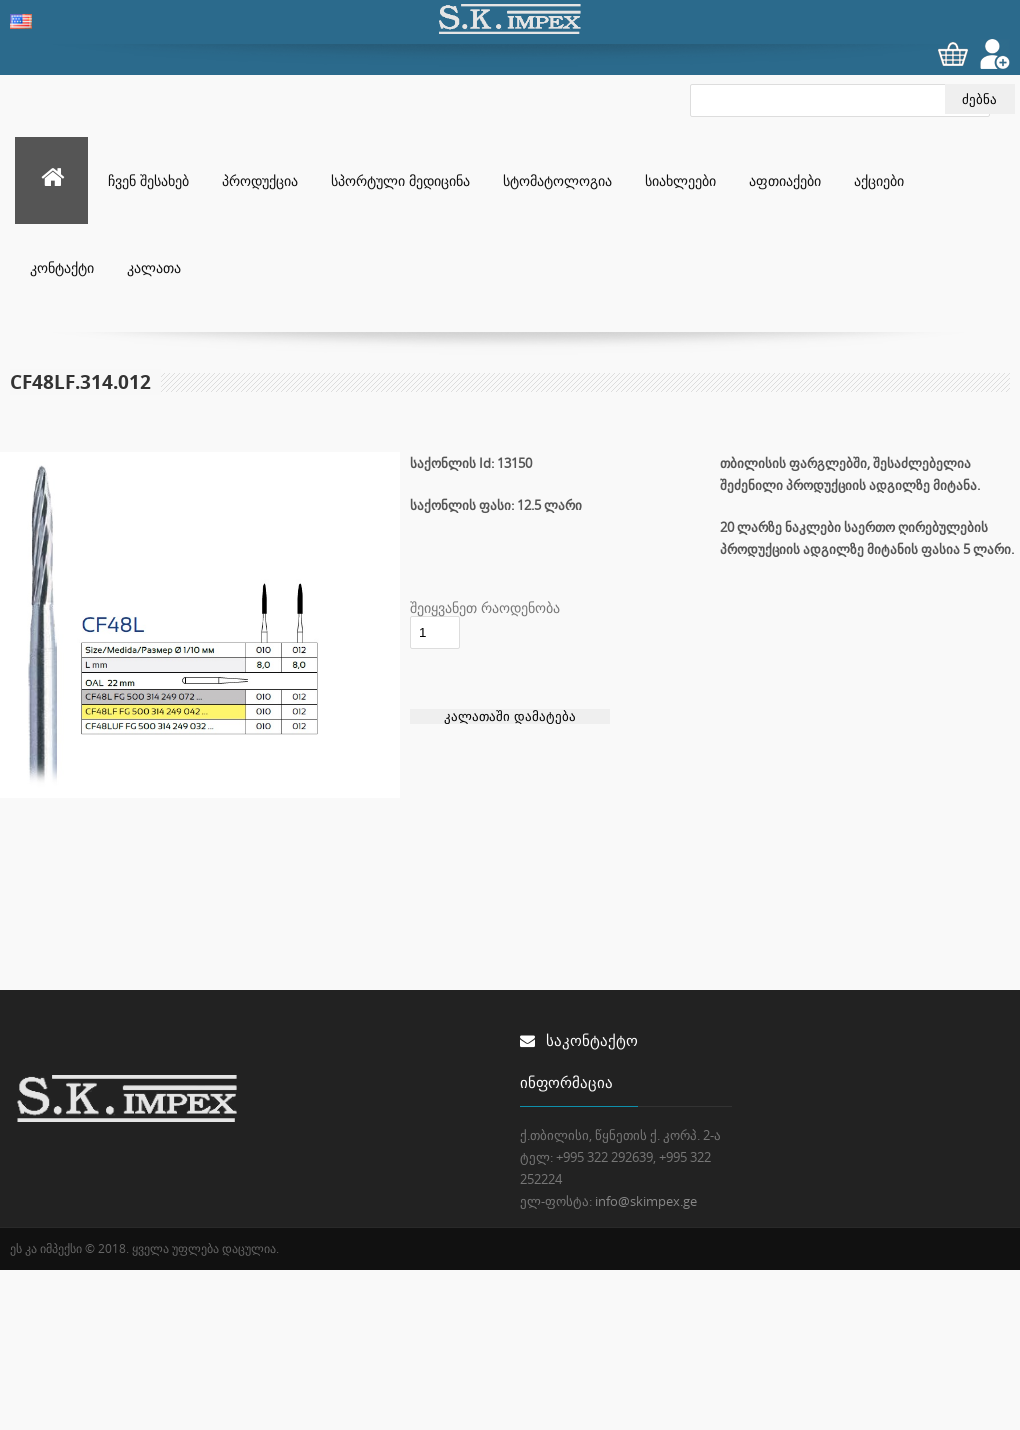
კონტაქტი (62, 267)
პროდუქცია (260, 180)
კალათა (154, 267)
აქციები (879, 180)
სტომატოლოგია (557, 180)
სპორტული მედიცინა (400, 180)
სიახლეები (680, 180)
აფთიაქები (785, 180)
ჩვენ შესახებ (148, 180)
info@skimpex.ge (646, 1201)
